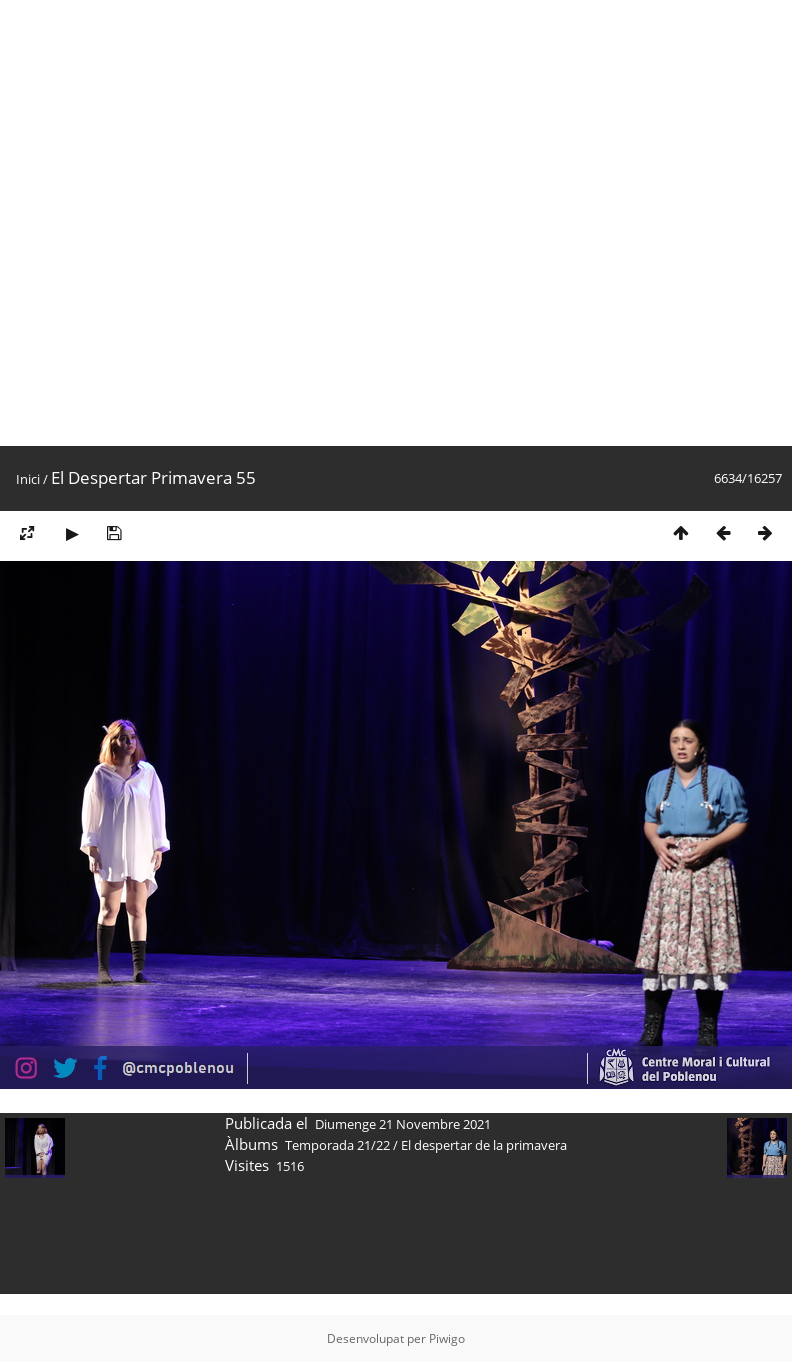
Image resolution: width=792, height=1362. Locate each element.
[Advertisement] (223, 223)
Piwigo (447, 1338)
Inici (28, 479)
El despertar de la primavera (484, 1145)
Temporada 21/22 (337, 1145)
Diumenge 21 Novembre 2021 (403, 1124)
